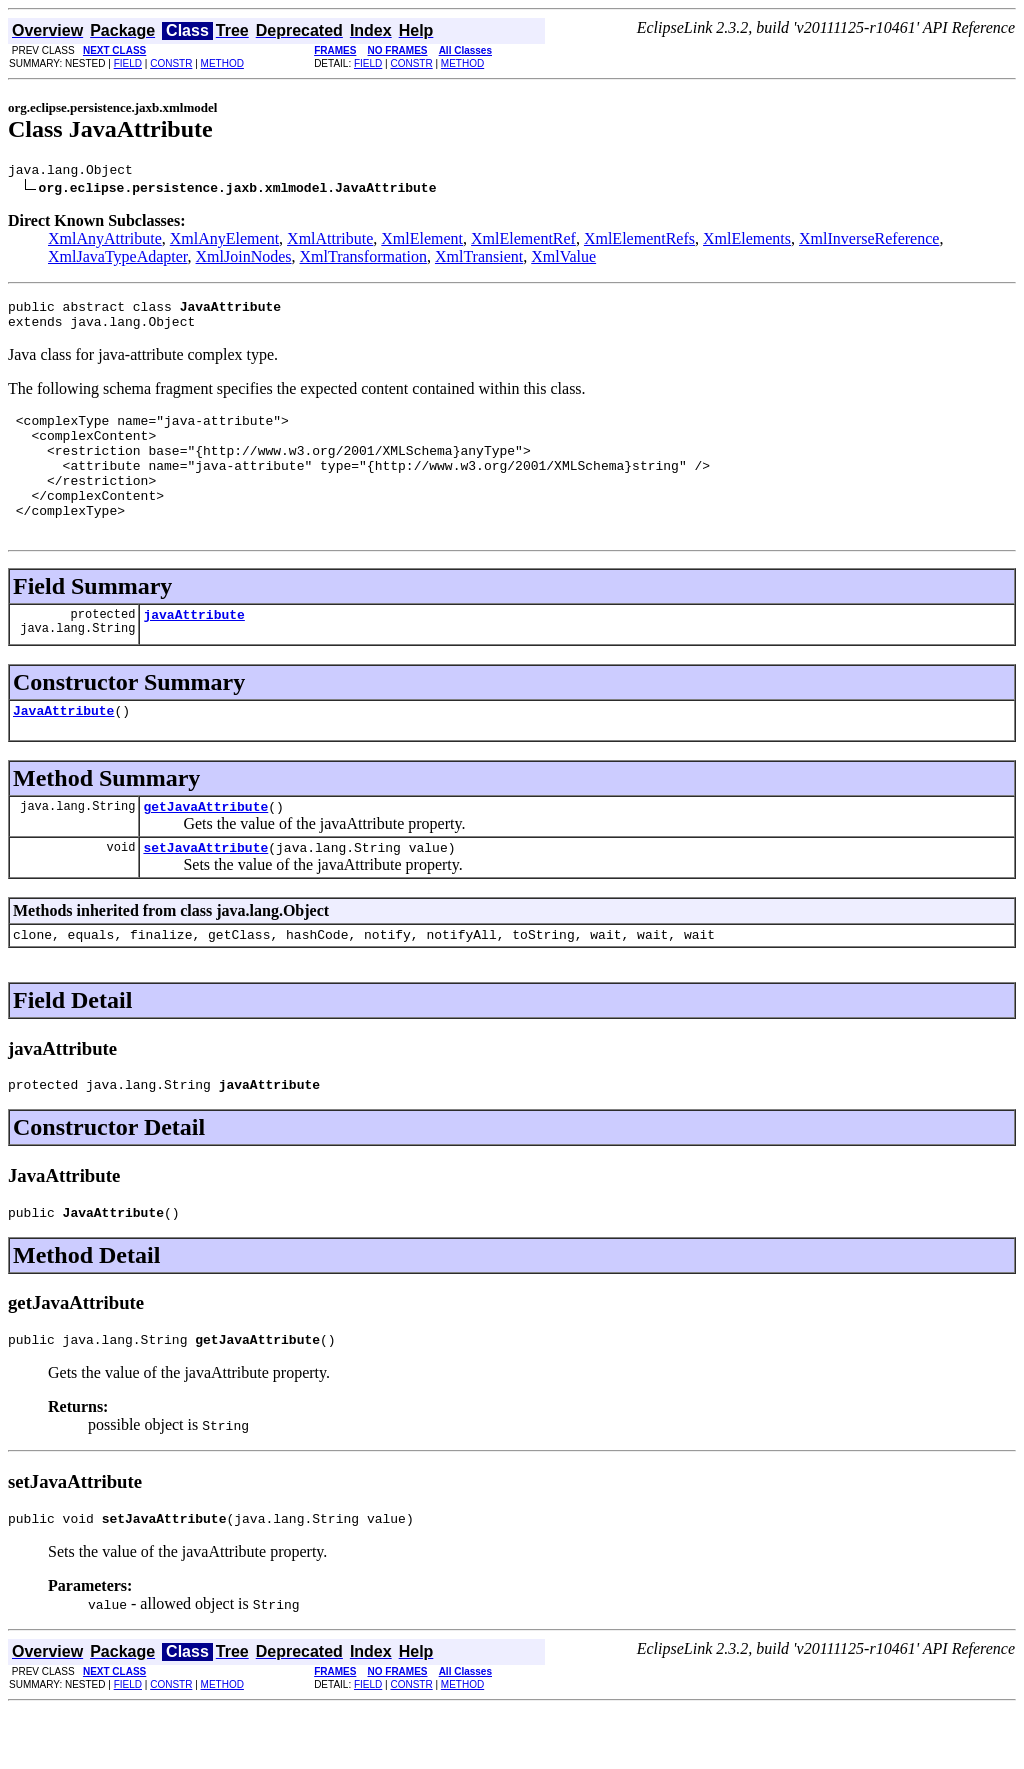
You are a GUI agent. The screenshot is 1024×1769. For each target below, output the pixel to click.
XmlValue (563, 259)
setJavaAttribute (205, 892)
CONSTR (171, 63)
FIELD (128, 63)
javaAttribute (193, 650)
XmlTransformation (363, 259)
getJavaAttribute (205, 848)
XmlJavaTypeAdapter (118, 259)
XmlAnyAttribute (105, 241)
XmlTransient (479, 259)
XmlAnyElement (224, 241)
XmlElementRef (523, 241)
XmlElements (747, 241)
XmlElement (422, 241)
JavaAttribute (63, 749)
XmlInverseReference (869, 241)
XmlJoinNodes (244, 259)
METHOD (222, 63)
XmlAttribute (330, 241)
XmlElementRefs (639, 241)
